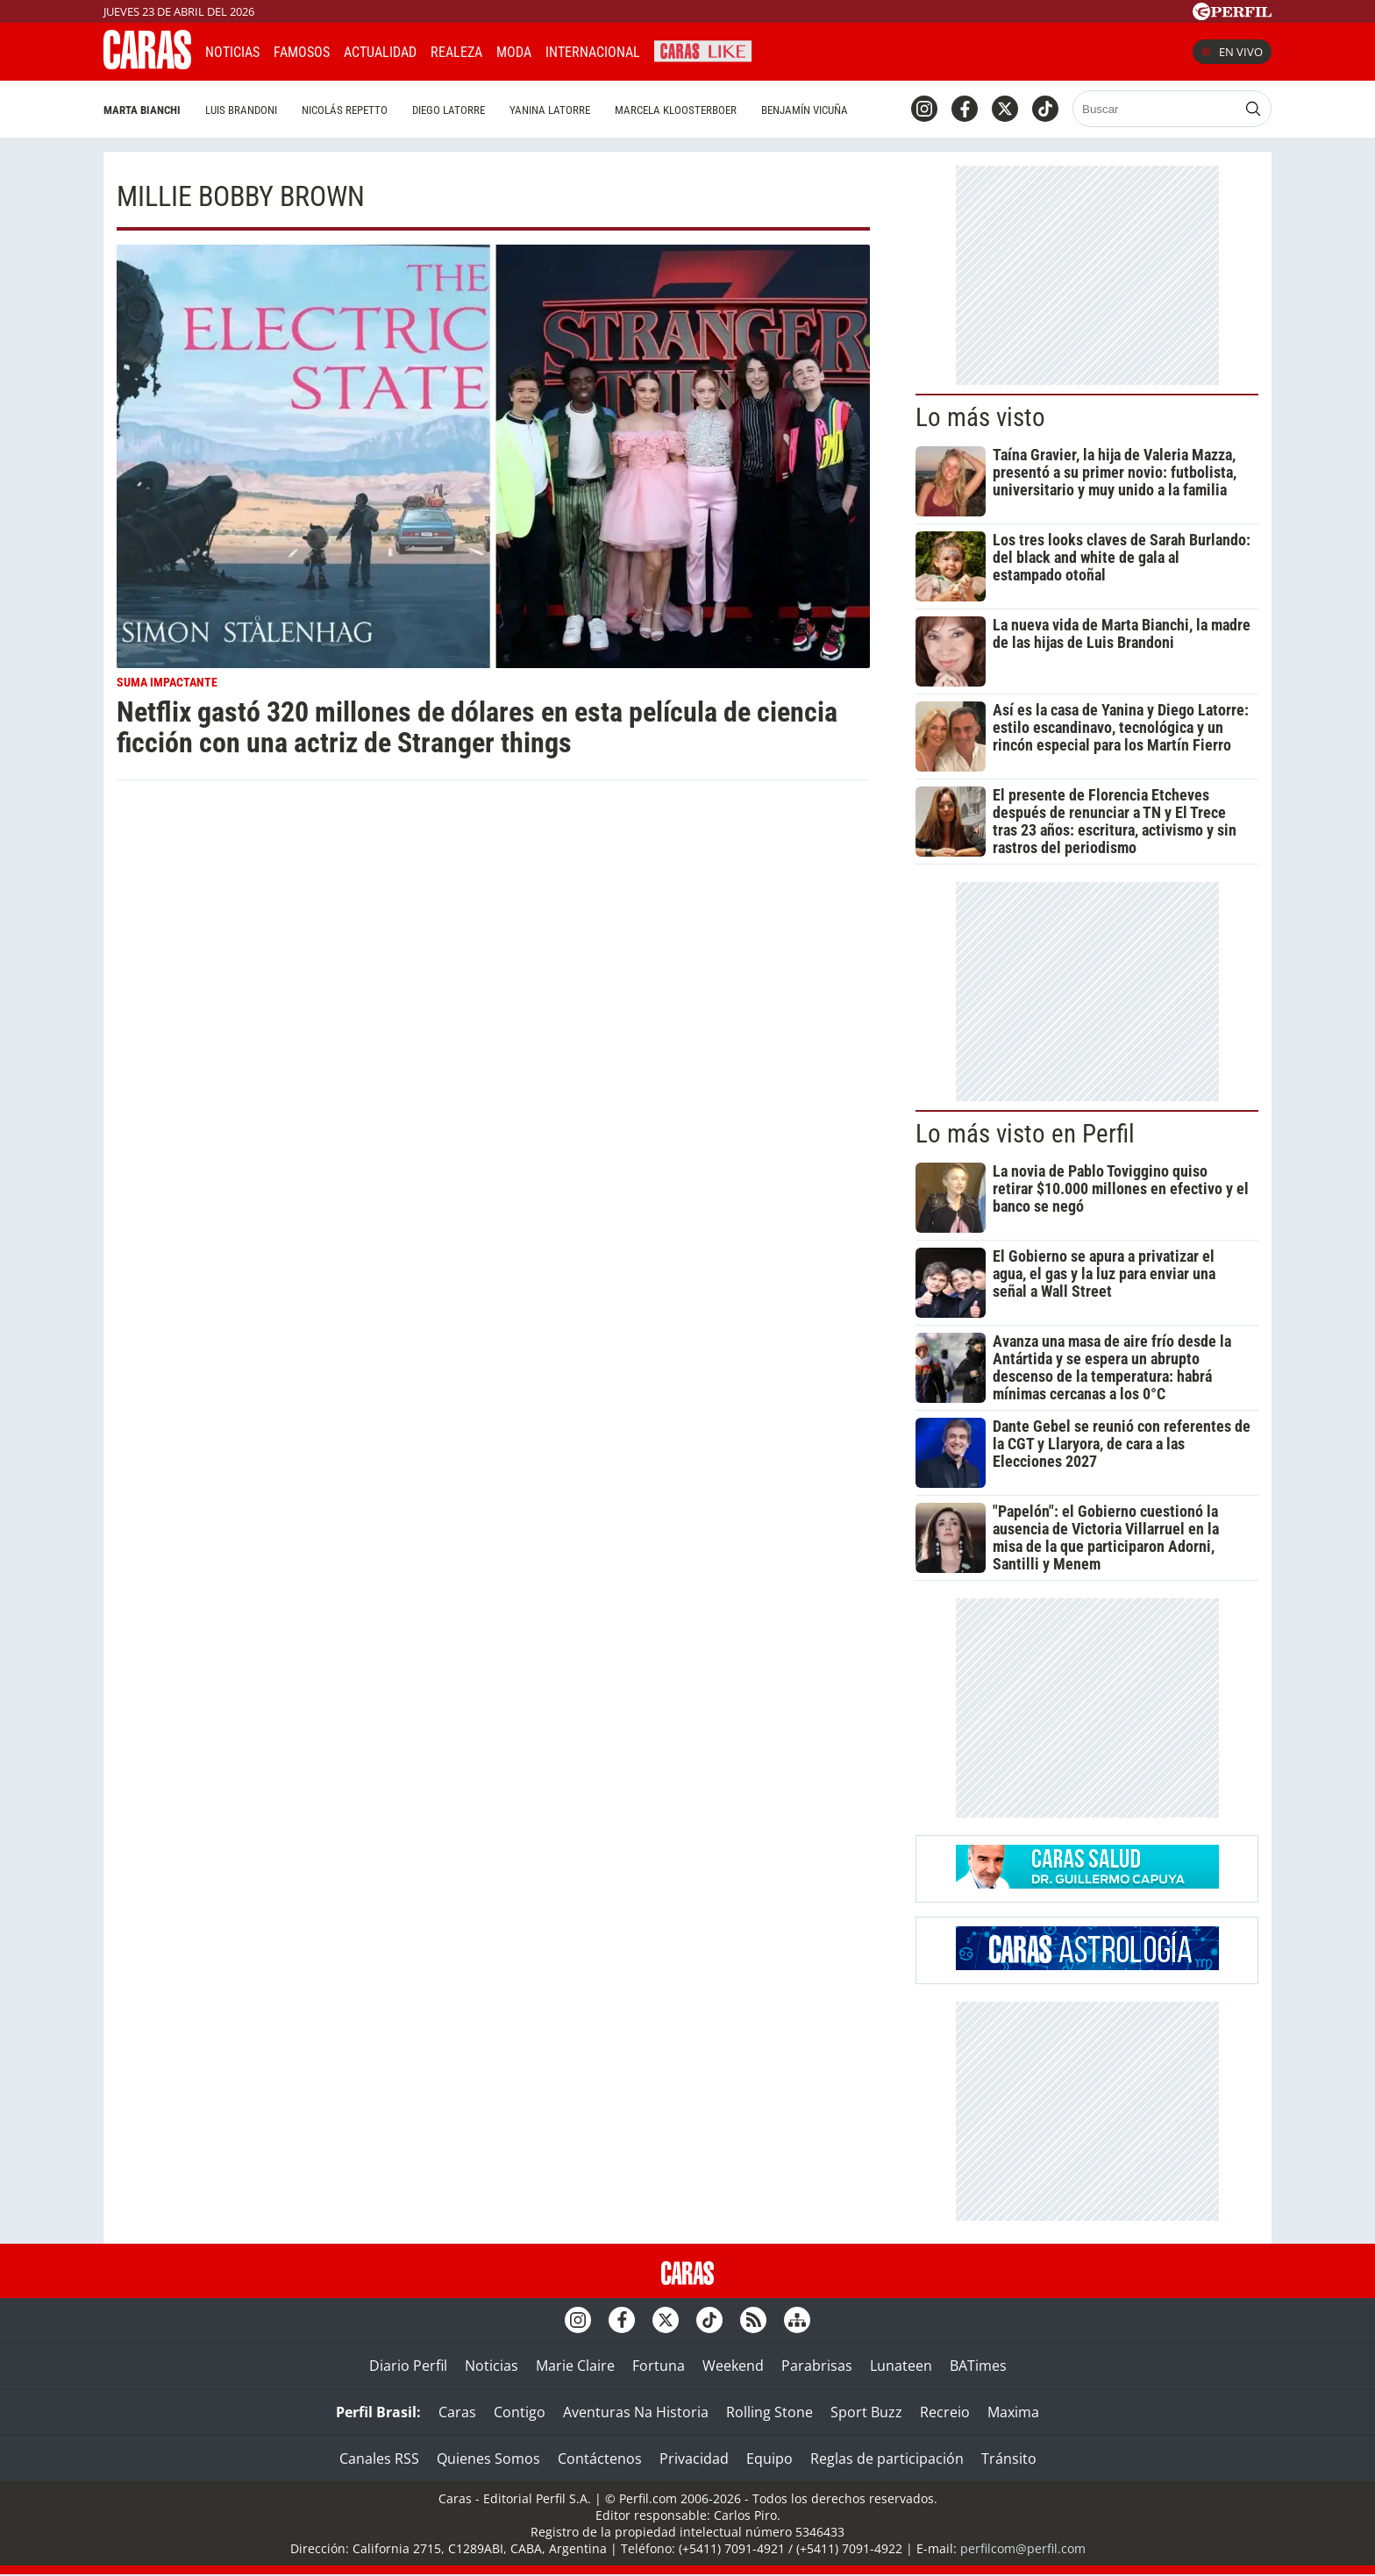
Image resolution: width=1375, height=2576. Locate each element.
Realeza (456, 52)
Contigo (519, 2412)
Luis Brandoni (241, 110)
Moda (513, 52)
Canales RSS (379, 2458)
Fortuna (658, 2365)
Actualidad (380, 52)
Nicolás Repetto (345, 110)
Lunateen (901, 2365)
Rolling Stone (769, 2412)
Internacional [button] (592, 52)
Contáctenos (600, 2458)
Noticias (232, 52)
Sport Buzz (866, 2412)
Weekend (733, 2365)
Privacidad (694, 2458)
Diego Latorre (448, 110)
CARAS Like (703, 49)
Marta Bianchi (142, 110)
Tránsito (1009, 2458)
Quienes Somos (488, 2458)
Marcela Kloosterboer (676, 110)
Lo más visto (980, 417)
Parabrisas (816, 2365)
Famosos (302, 52)
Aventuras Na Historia (636, 2412)
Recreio (945, 2412)
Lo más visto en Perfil (1025, 1134)
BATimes (978, 2365)
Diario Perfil (408, 2365)
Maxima (1013, 2412)
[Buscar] (1156, 108)
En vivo (1232, 52)
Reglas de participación (887, 2458)
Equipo (769, 2458)
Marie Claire (575, 2365)
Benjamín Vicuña (804, 110)
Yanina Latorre (549, 110)
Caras (457, 2412)
